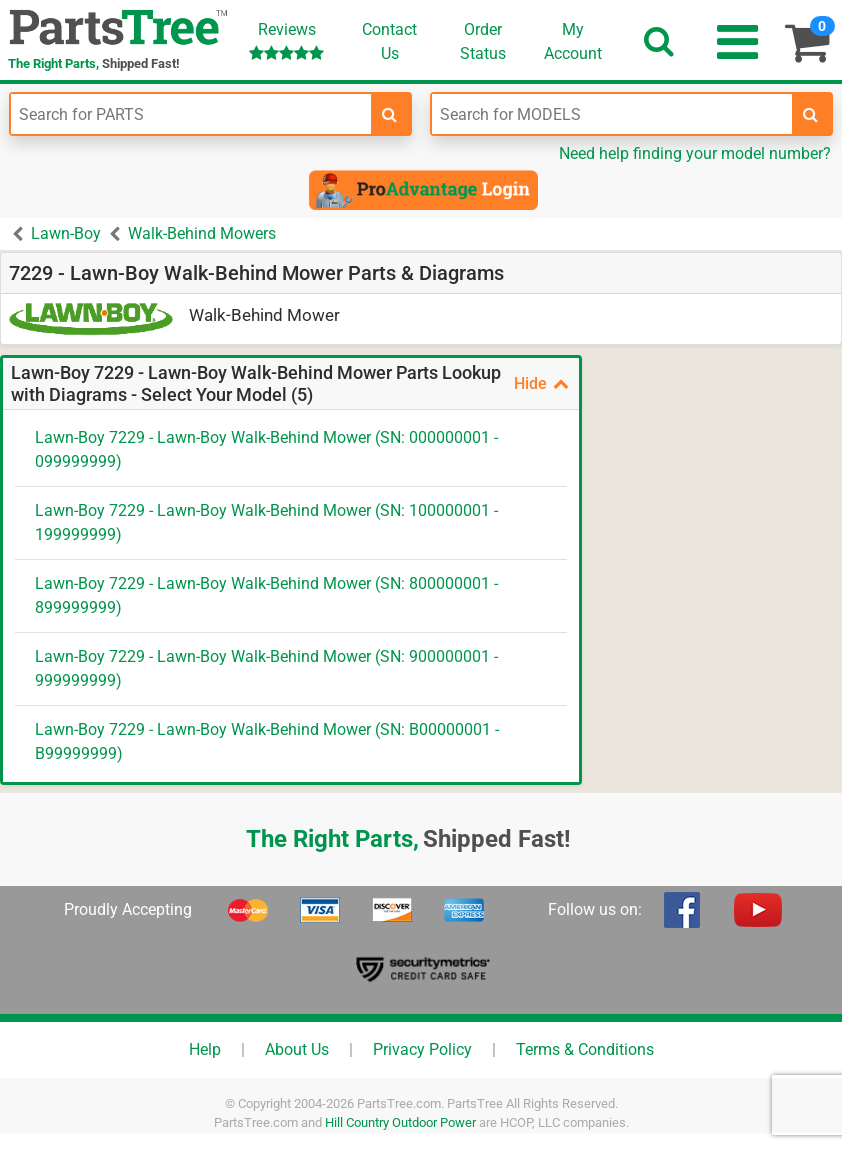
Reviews (286, 40)
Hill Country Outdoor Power (400, 1122)
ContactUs (389, 41)
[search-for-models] (811, 114)
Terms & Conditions (585, 1049)
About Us (297, 1049)
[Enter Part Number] (191, 114)
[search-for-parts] (390, 114)
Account (573, 41)
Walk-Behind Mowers (202, 233)
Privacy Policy (422, 1049)
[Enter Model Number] (612, 114)
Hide (541, 383)
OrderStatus (483, 41)
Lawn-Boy (66, 233)
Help (205, 1049)
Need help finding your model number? (695, 153)
